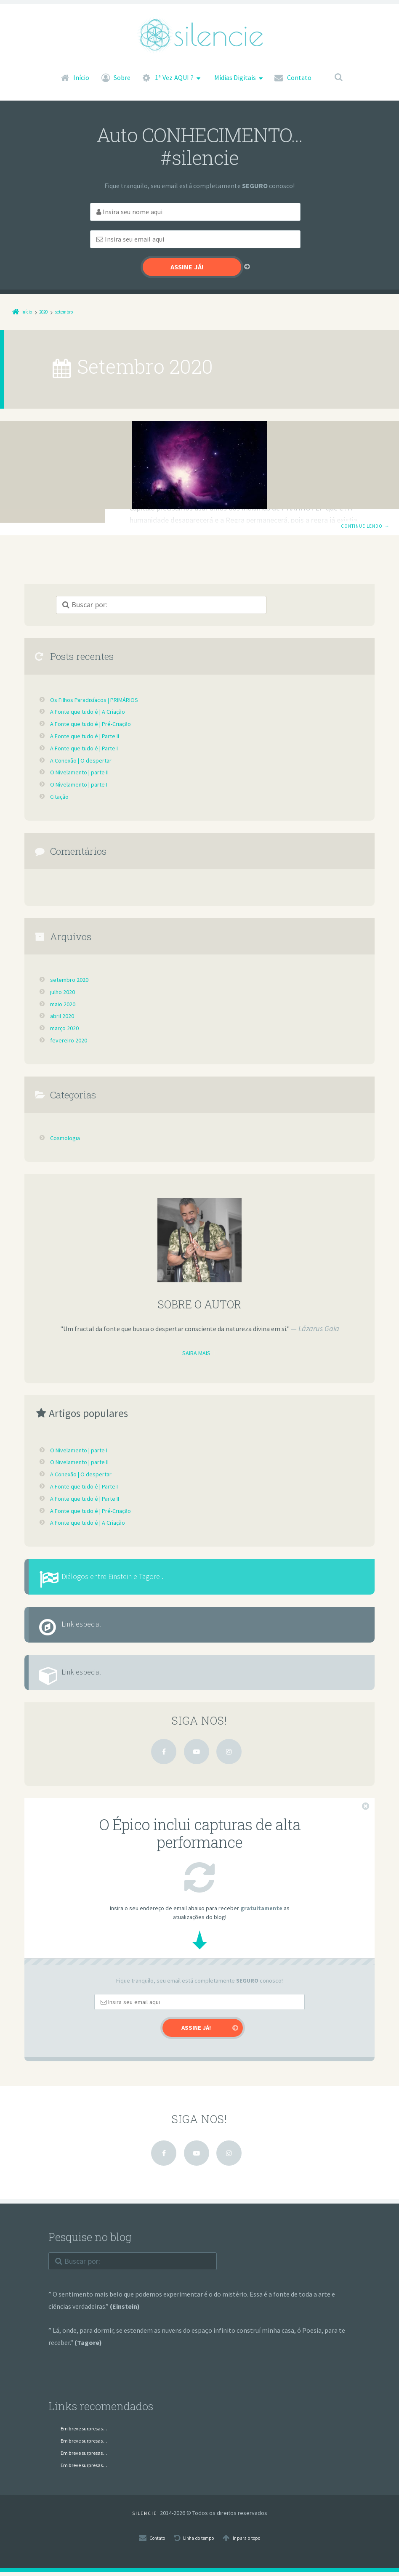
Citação (61, 769)
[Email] (270, 212)
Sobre (122, 77)
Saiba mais (196, 1325)
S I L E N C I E (144, 2516)
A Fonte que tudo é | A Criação (92, 684)
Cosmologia (163, 412)
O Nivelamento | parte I (84, 757)
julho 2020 (65, 964)
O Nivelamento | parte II (85, 745)
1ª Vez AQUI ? (174, 77)
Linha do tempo (197, 2541)
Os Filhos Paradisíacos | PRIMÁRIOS (229, 436)
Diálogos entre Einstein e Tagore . (136, 1554)
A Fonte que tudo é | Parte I (88, 721)
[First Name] (120, 212)
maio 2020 (65, 977)
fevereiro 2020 (70, 1013)
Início (81, 77)
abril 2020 (64, 989)
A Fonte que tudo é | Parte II (89, 708)
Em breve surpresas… (92, 2431)
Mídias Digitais (235, 77)
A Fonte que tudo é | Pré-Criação (96, 696)
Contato (299, 77)
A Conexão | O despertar (84, 733)
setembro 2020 (71, 952)
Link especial (96, 1612)
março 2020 (67, 1001)
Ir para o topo (253, 2541)
